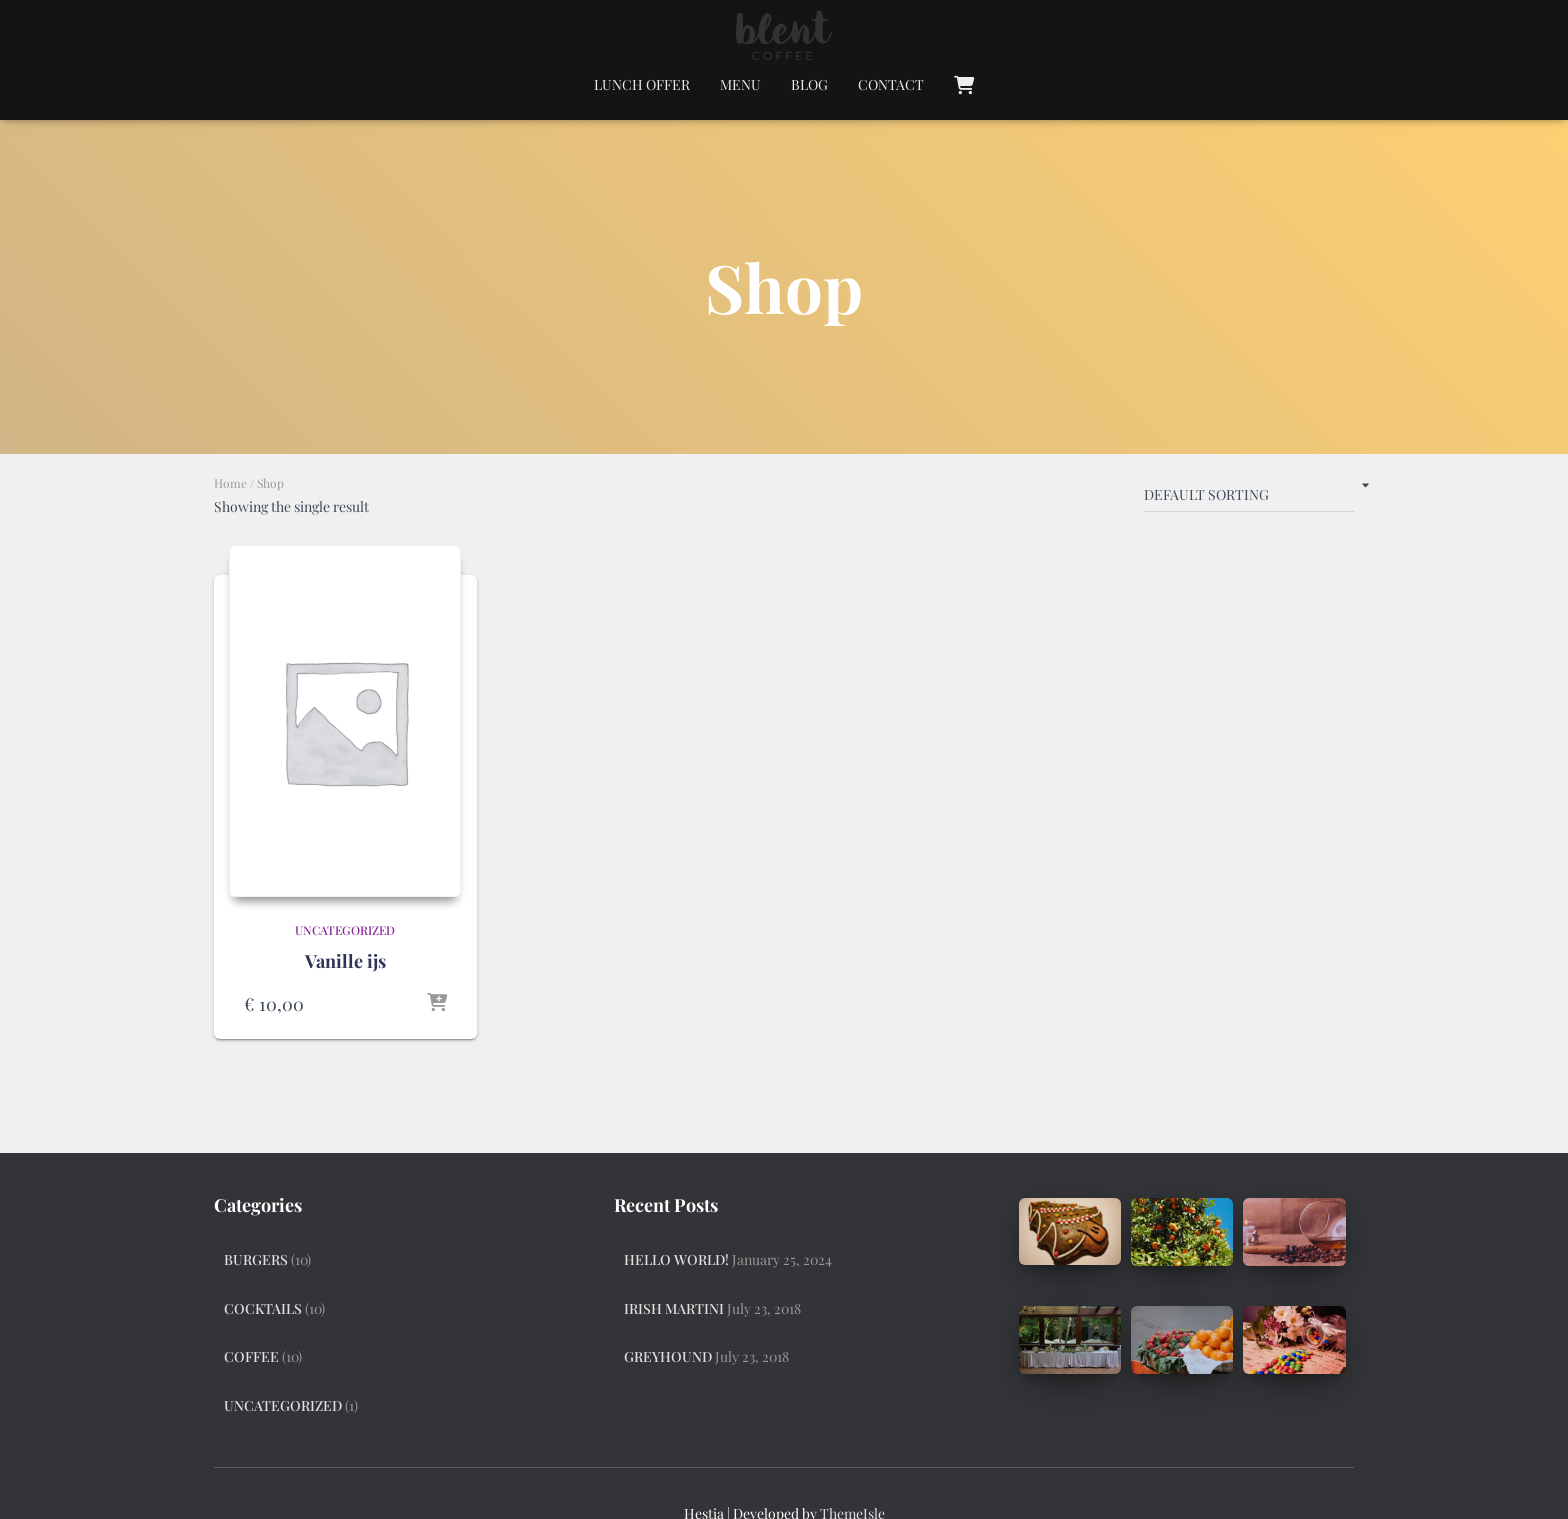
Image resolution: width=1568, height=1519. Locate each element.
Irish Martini (674, 1308)
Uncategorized (345, 930)
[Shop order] (1249, 499)
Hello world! (676, 1259)
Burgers (256, 1259)
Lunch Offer (642, 84)
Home (230, 483)
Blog (809, 84)
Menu (740, 84)
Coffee (251, 1356)
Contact (891, 84)
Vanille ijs (345, 961)
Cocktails (263, 1308)
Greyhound (668, 1356)
